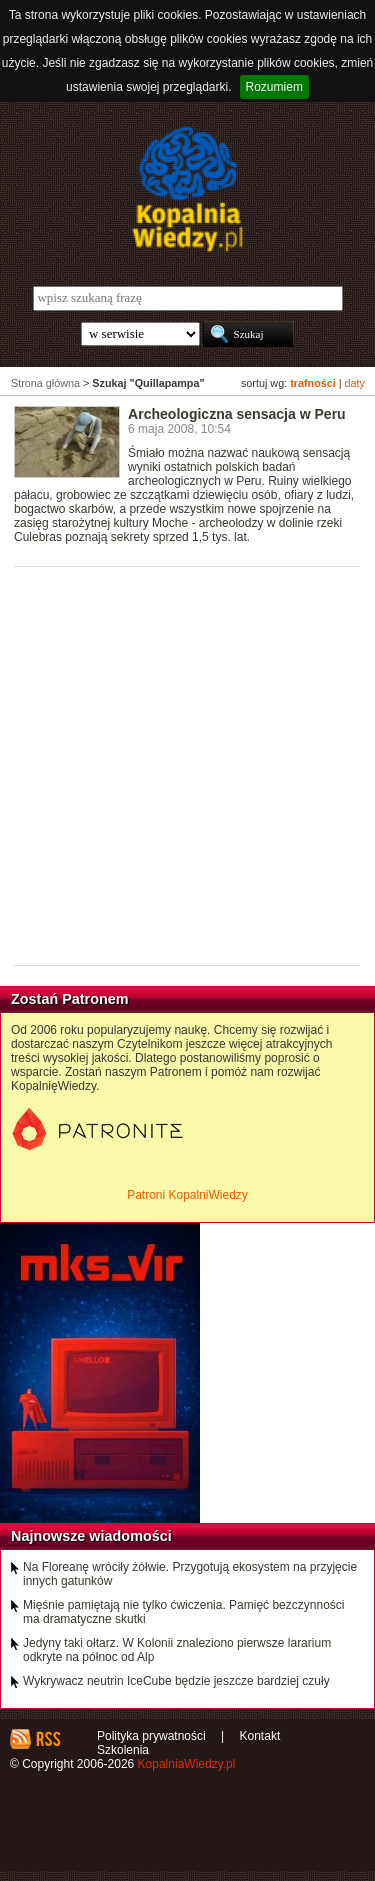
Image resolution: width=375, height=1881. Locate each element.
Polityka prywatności (151, 1736)
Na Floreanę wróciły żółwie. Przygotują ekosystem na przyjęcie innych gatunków (190, 1574)
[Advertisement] (187, 764)
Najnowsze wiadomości (91, 1536)
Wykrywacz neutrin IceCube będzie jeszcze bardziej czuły (176, 1681)
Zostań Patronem (70, 999)
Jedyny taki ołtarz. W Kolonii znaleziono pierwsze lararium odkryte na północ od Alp (177, 1650)
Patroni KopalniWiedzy (187, 1195)
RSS (47, 1739)
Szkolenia (123, 1750)
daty (355, 383)
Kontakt (260, 1736)
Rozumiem (274, 87)
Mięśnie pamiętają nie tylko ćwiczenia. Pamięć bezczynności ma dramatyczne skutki (183, 1612)
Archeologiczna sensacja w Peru (237, 414)
